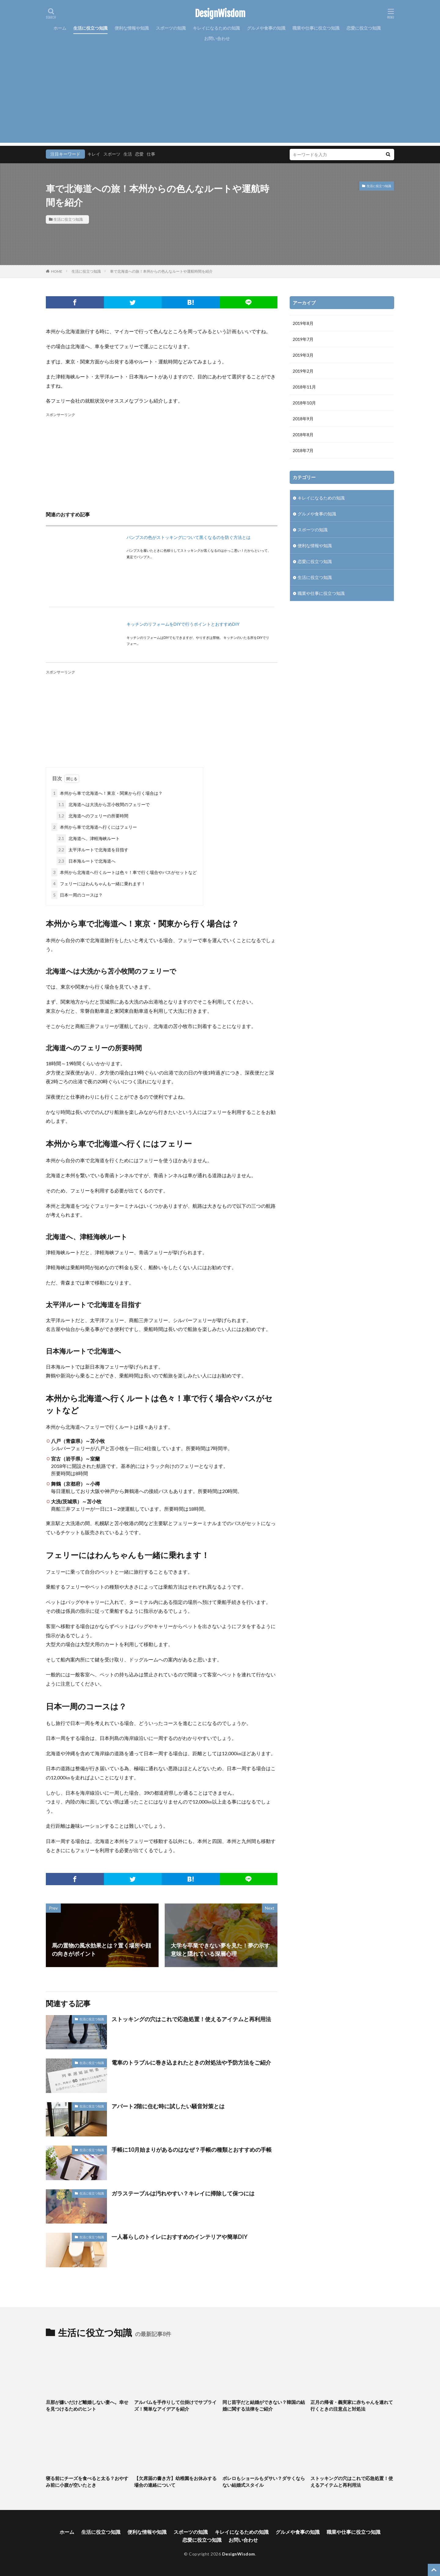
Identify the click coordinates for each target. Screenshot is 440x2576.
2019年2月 (303, 371)
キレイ (93, 154)
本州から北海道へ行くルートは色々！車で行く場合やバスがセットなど (124, 872)
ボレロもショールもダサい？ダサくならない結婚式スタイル (263, 2481)
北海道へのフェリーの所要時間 (92, 816)
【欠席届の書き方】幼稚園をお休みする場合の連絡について (175, 2481)
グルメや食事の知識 (266, 28)
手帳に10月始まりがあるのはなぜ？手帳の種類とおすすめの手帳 (192, 2149)
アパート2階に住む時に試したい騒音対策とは (168, 2106)
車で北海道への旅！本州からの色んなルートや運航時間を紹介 (161, 271)
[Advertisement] (220, 100)
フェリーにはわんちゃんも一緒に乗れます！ (98, 883)
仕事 (151, 154)
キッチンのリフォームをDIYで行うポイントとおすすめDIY (183, 624)
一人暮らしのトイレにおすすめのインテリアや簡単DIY (180, 2236)
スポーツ (111, 154)
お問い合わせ (217, 38)
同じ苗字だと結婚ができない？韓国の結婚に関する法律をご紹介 (263, 2405)
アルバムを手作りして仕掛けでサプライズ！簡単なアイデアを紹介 (175, 2405)
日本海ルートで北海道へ (86, 861)
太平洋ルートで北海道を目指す (92, 850)
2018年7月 (303, 450)
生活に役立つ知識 (90, 28)
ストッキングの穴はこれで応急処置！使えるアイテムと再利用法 (191, 2019)
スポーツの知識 (171, 28)
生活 (127, 154)
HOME (56, 271)
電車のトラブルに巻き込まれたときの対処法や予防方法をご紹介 (191, 2062)
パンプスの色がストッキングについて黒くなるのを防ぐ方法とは (189, 537)
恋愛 (139, 154)
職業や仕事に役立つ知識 (315, 28)
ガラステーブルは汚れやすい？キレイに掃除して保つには (183, 2193)
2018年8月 (303, 434)
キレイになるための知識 (216, 28)
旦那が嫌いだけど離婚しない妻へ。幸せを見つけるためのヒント (87, 2405)
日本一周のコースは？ (77, 895)
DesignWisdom (220, 13)
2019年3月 (303, 355)
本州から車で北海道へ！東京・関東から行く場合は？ (107, 793)
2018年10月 (304, 402)
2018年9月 (303, 418)
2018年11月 (304, 386)
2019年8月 (303, 323)
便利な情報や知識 (132, 28)
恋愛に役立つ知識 (363, 28)
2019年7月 (303, 339)
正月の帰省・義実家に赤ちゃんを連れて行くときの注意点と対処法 (351, 2405)
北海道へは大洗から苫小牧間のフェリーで (103, 804)
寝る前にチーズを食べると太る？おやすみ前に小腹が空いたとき (87, 2481)
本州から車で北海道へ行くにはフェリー (94, 827)
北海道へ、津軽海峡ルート (88, 838)
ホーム (59, 28)
